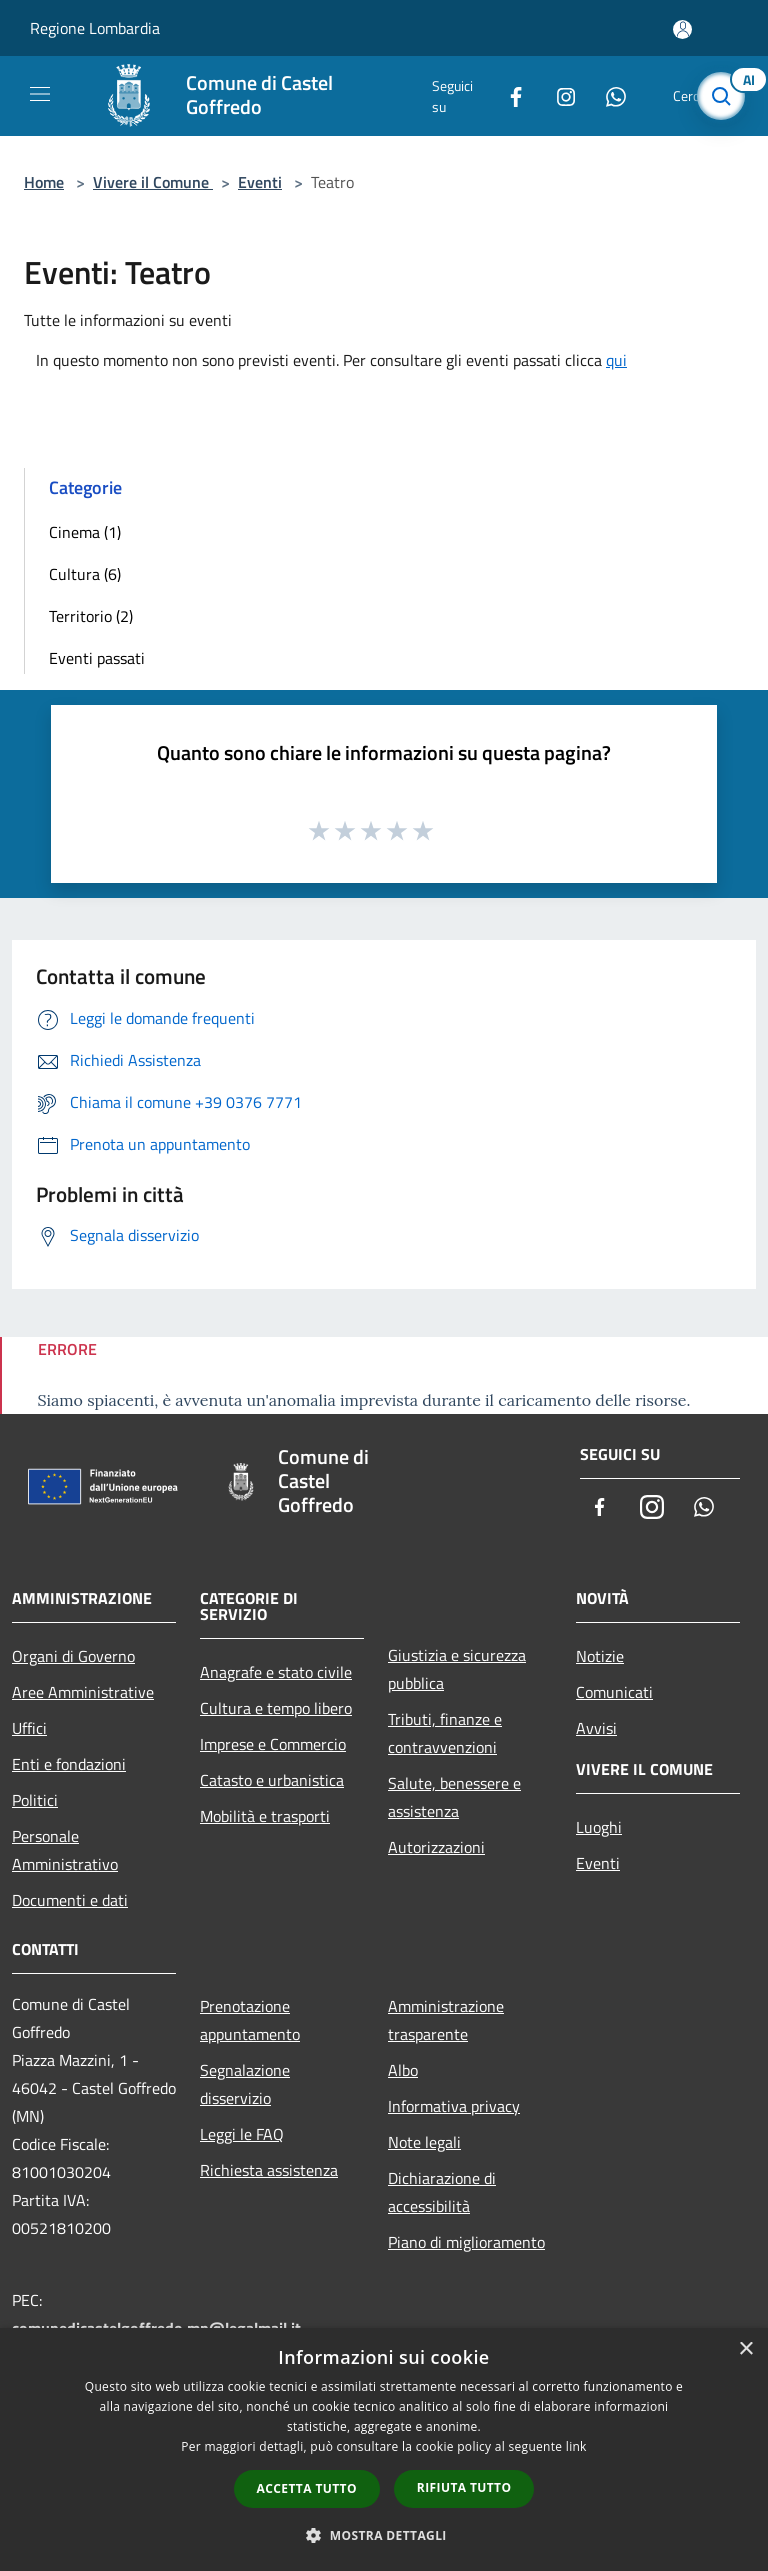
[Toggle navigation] (40, 94)
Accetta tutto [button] (307, 2488)
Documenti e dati (70, 1900)
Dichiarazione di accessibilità (442, 2192)
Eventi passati (97, 658)
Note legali (424, 2142)
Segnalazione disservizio (245, 2084)
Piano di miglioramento (466, 2242)
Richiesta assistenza (269, 2170)
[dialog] (384, 2449)
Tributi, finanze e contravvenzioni (445, 1733)
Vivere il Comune (153, 182)
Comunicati (614, 1692)
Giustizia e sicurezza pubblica (457, 1669)
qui (616, 360)
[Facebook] (508, 95)
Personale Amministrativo (65, 1850)
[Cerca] (726, 96)
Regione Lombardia (95, 28)
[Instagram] (558, 95)
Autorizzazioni (436, 1847)
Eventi (260, 182)
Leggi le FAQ (242, 2134)
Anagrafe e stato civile (276, 1672)
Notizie (600, 1656)
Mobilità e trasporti (265, 1816)
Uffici (29, 1728)
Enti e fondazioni (69, 1764)
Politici (35, 1800)
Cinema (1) (85, 532)
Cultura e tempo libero (276, 1708)
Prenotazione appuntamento (250, 2020)
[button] (384, 2535)
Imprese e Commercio (273, 1744)
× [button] (745, 2349)
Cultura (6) (85, 574)
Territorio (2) (91, 616)
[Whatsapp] (608, 95)
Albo (403, 2070)
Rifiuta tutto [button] (464, 2487)
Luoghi (599, 1827)
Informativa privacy (454, 2106)
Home (44, 182)
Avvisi (596, 1728)
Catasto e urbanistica (272, 1780)
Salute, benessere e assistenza (454, 1797)
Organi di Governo (73, 1656)
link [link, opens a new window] (576, 2446)
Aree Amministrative (83, 1692)
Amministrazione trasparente (446, 2020)
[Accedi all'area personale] (682, 29)
